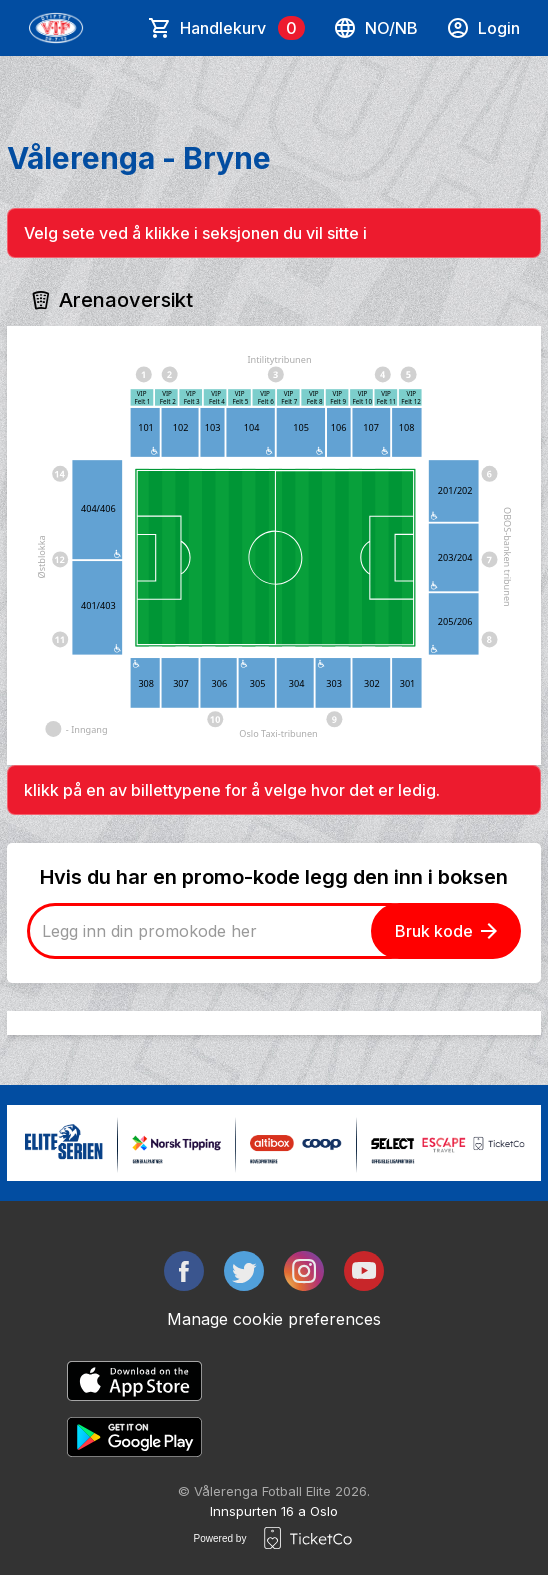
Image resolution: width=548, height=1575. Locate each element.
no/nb (375, 28)
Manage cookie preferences (274, 1319)
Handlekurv (242, 28)
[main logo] (56, 28)
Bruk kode (446, 931)
